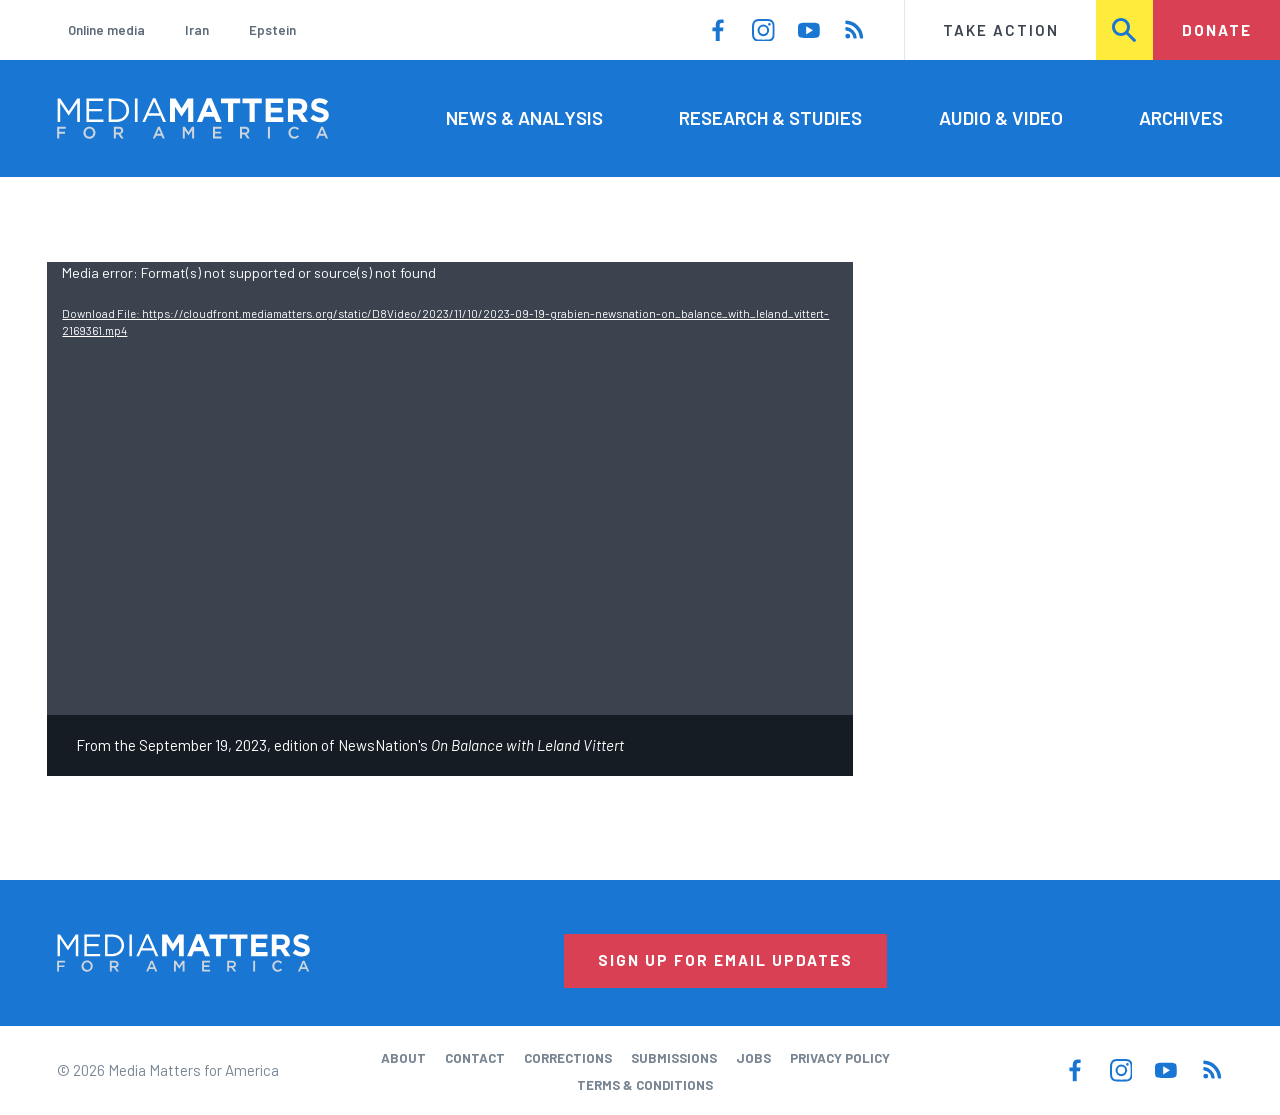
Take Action (1001, 30)
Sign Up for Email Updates (725, 960)
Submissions (674, 1058)
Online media (106, 30)
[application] (450, 488)
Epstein (272, 30)
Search (1125, 30)
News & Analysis (524, 117)
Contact (475, 1058)
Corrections (568, 1058)
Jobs (753, 1058)
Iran (197, 30)
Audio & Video (1001, 117)
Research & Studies (770, 117)
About (403, 1058)
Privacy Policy (840, 1058)
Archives (1181, 117)
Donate (1217, 30)
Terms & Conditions (645, 1085)
